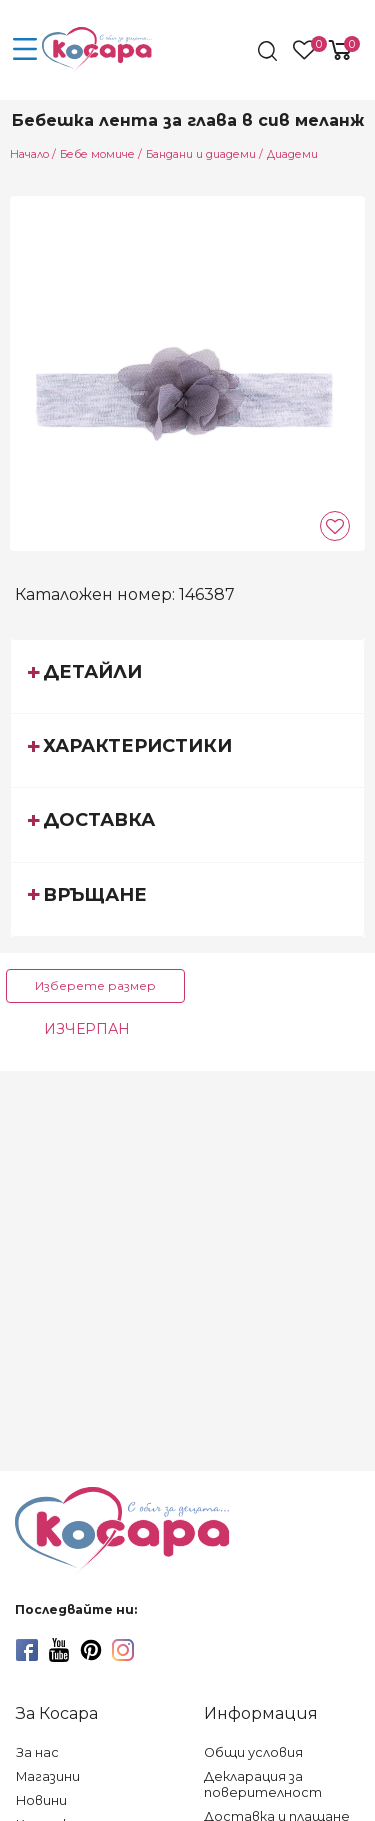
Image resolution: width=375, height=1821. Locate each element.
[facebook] (27, 1650)
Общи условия (253, 1752)
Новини (41, 1800)
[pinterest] (91, 1650)
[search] (269, 51)
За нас (37, 1752)
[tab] (187, 676)
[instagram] (123, 1650)
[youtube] (59, 1650)
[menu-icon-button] (25, 50)
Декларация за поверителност (263, 1784)
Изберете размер (95, 985)
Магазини (48, 1776)
